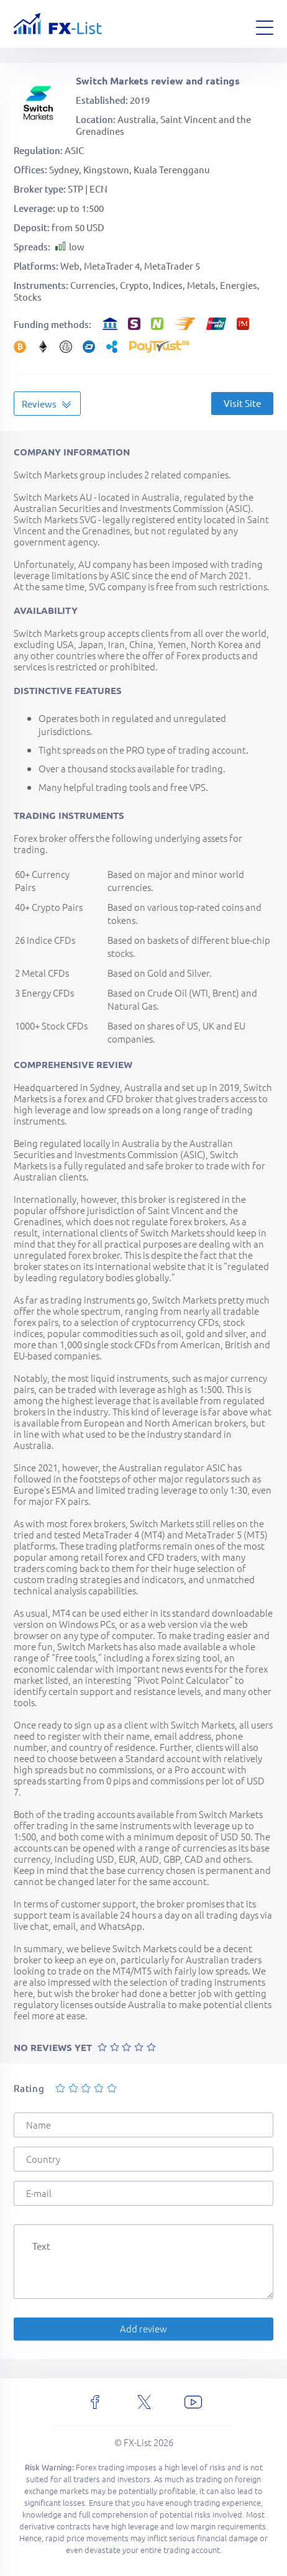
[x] (144, 2402)
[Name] (143, 2124)
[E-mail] (143, 2193)
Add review (143, 2328)
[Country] (143, 2159)
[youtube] (193, 2402)
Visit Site (242, 403)
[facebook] (95, 2402)
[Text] (143, 2261)
